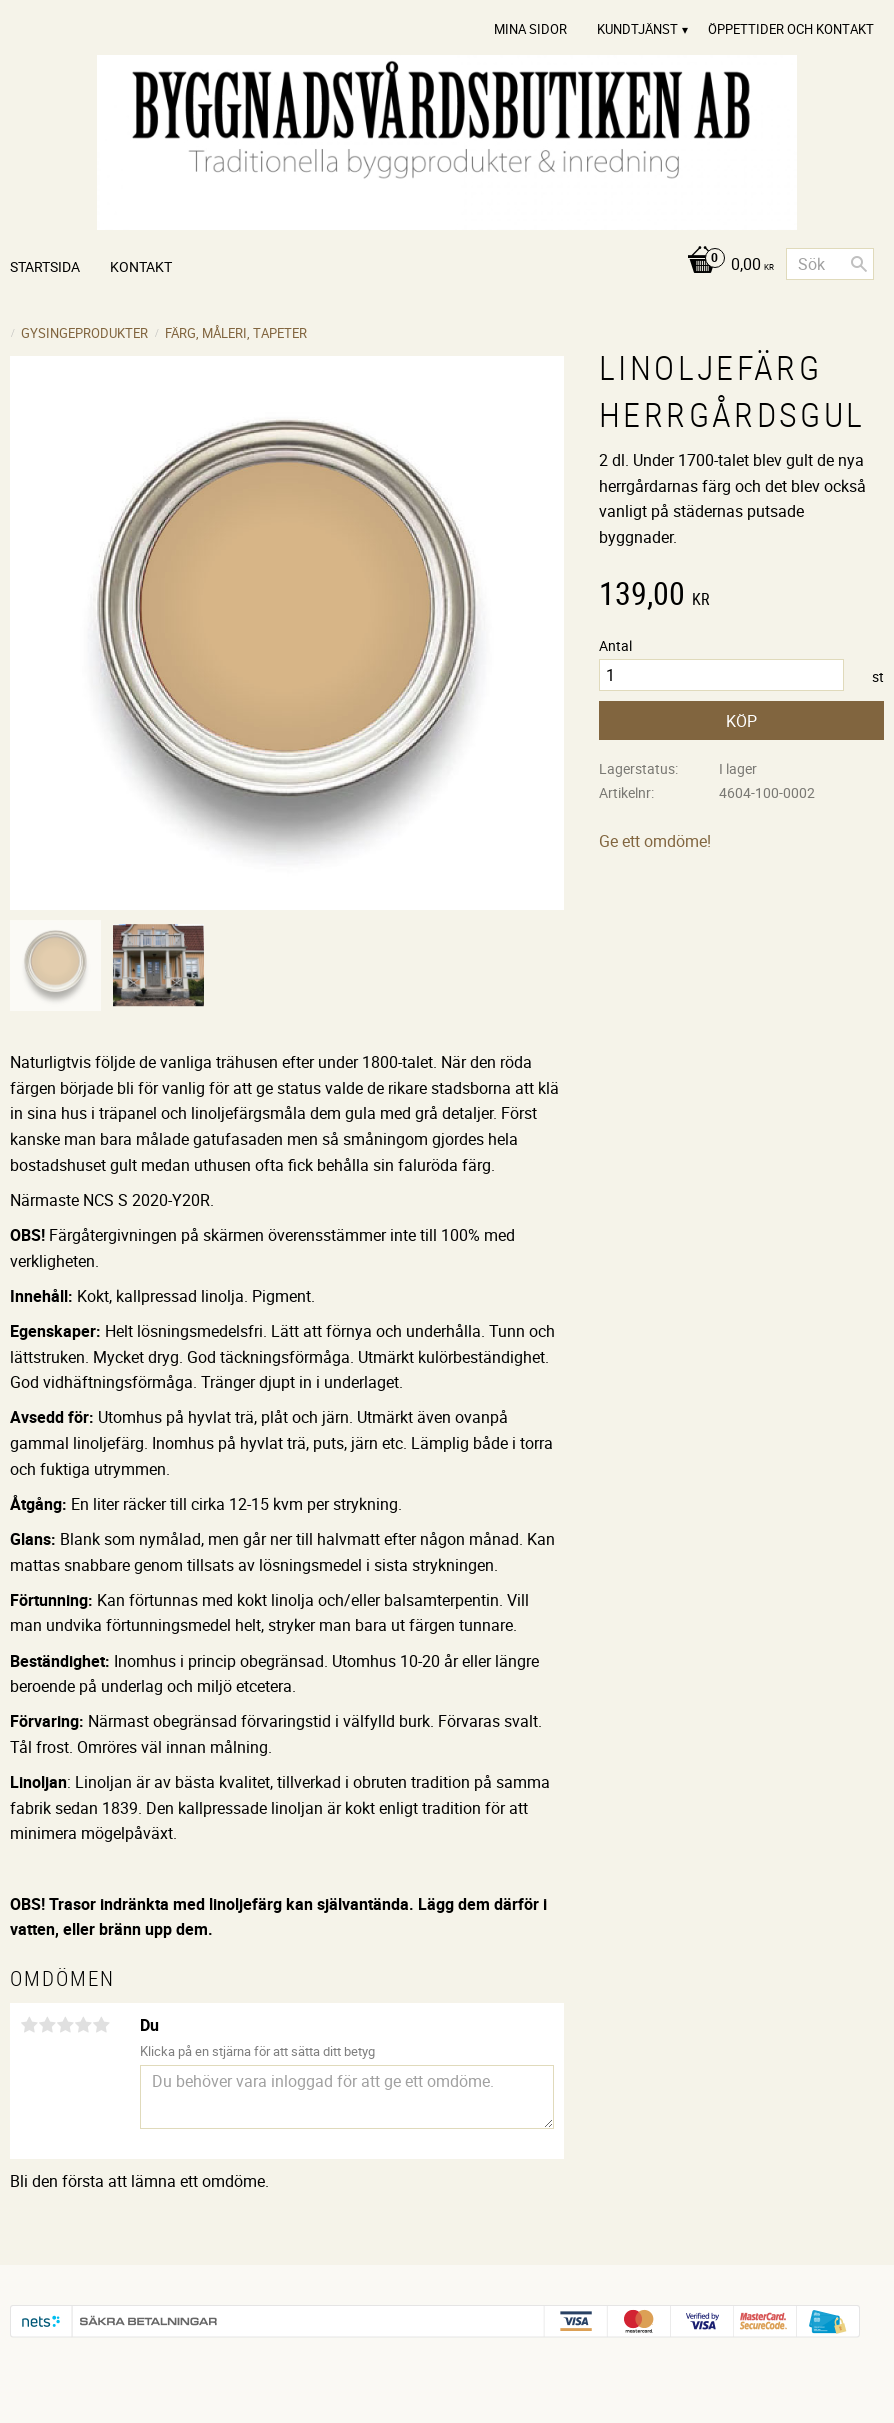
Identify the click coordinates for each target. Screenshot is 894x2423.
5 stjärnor (101, 2025)
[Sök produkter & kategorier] (830, 264)
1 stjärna (29, 2025)
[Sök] (859, 264)
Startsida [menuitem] (45, 266)
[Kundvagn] (725, 265)
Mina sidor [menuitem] (530, 29)
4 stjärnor (83, 2025)
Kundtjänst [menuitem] (637, 29)
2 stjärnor (47, 2025)
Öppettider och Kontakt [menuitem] (791, 29)
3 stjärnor (65, 2025)
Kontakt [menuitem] (141, 266)
